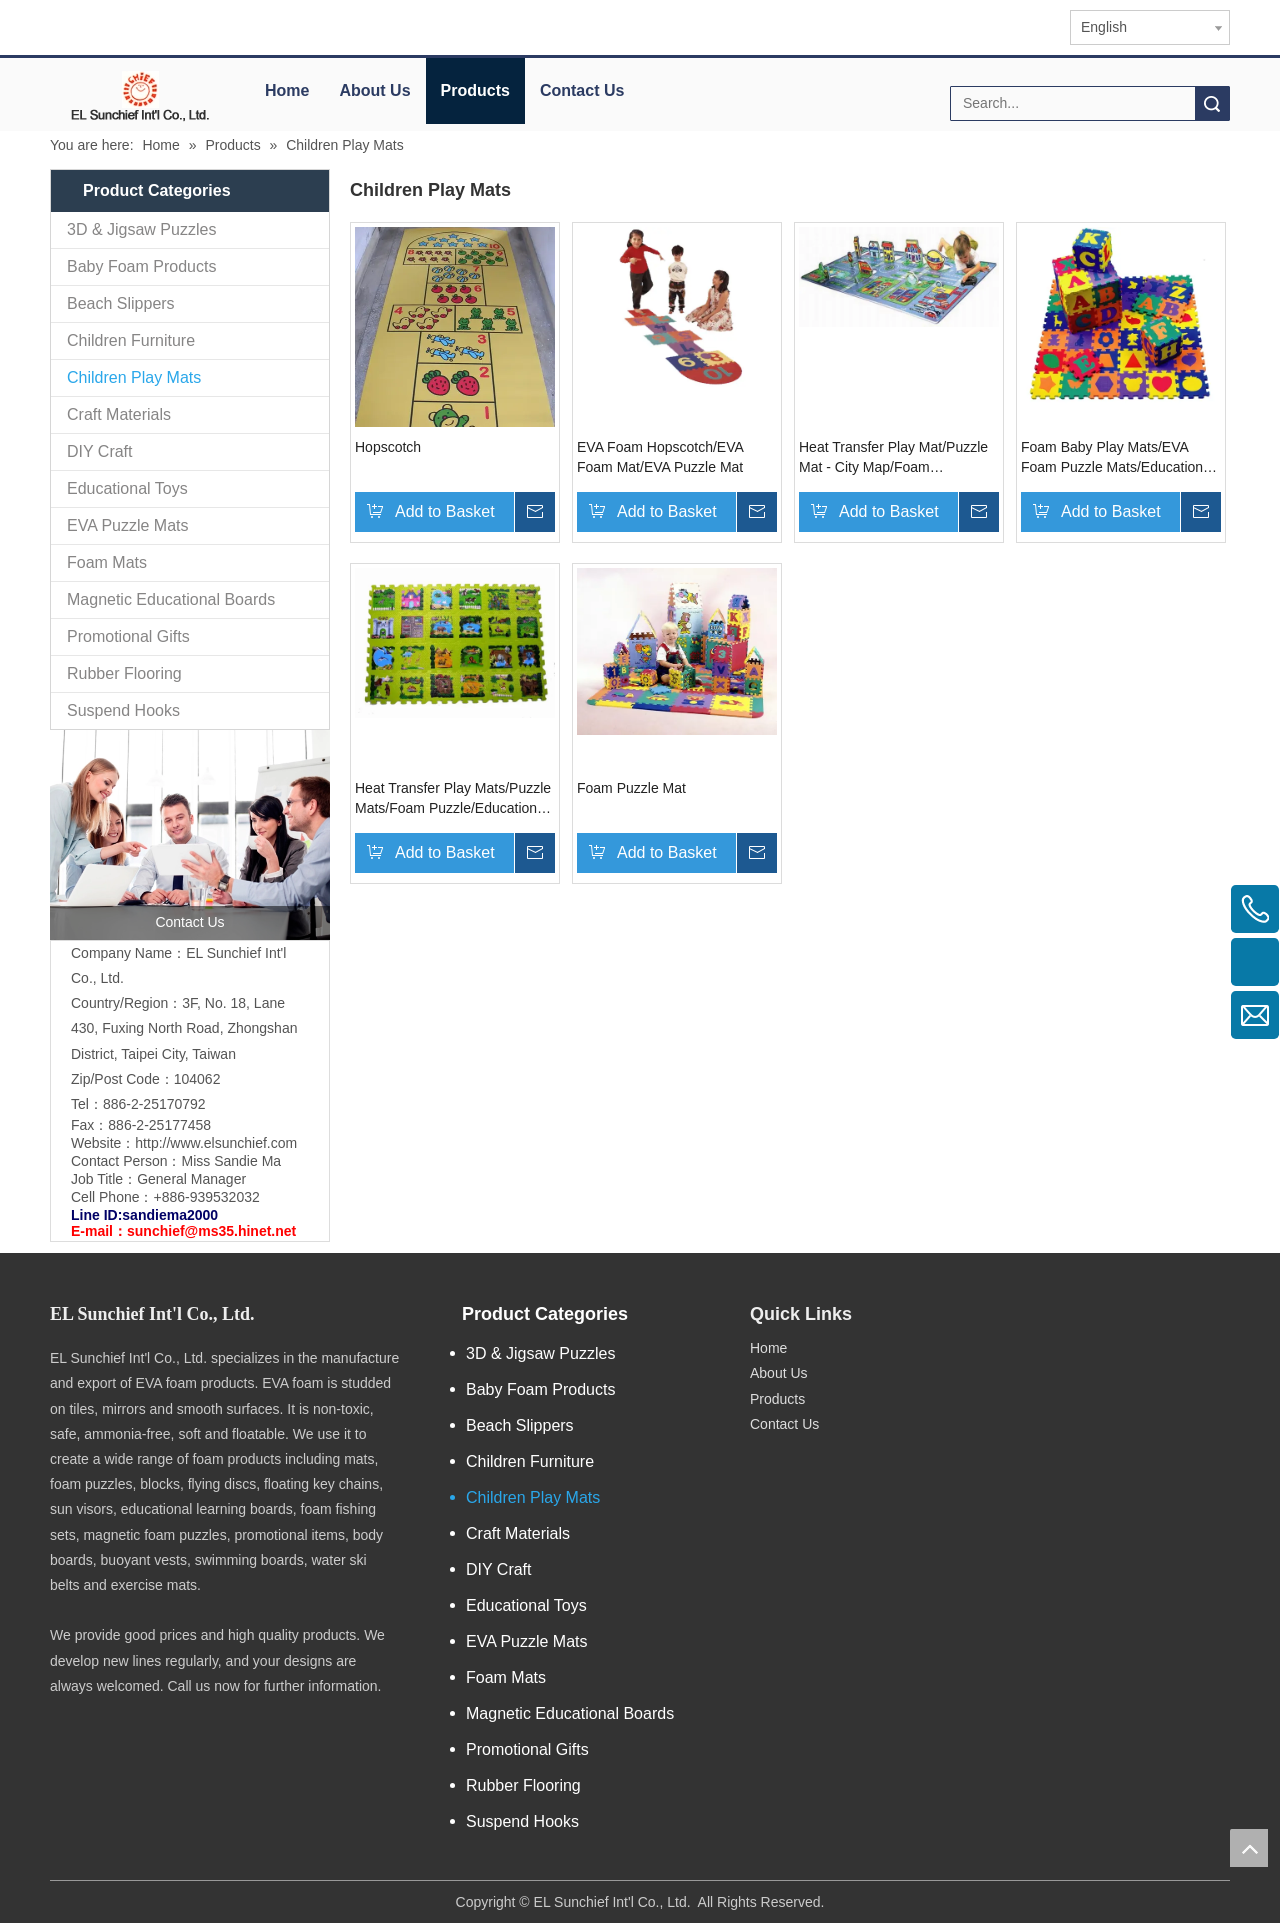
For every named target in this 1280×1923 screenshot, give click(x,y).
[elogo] (140, 95)
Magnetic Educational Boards (171, 599)
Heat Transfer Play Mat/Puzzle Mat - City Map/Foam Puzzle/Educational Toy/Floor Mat (893, 458)
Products (475, 90)
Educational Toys (127, 488)
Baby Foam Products (141, 266)
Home (287, 90)
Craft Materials (119, 414)
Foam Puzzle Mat (631, 788)
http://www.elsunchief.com (216, 1143)
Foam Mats (107, 562)
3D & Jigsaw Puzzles (141, 229)
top (1249, 1848)
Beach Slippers (121, 303)
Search (1212, 103)
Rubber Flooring (124, 673)
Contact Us (582, 90)
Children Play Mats (134, 377)
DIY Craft (100, 451)
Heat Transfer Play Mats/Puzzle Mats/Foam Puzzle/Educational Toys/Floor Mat (453, 799)
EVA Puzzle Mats (128, 525)
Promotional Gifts (128, 636)
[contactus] (190, 835)
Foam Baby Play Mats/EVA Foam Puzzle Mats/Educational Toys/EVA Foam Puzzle (1117, 458)
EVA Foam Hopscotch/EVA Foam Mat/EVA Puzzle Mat (660, 457)
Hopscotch (388, 447)
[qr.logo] (979, 1306)
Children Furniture (131, 340)
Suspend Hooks (123, 710)
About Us (374, 90)
